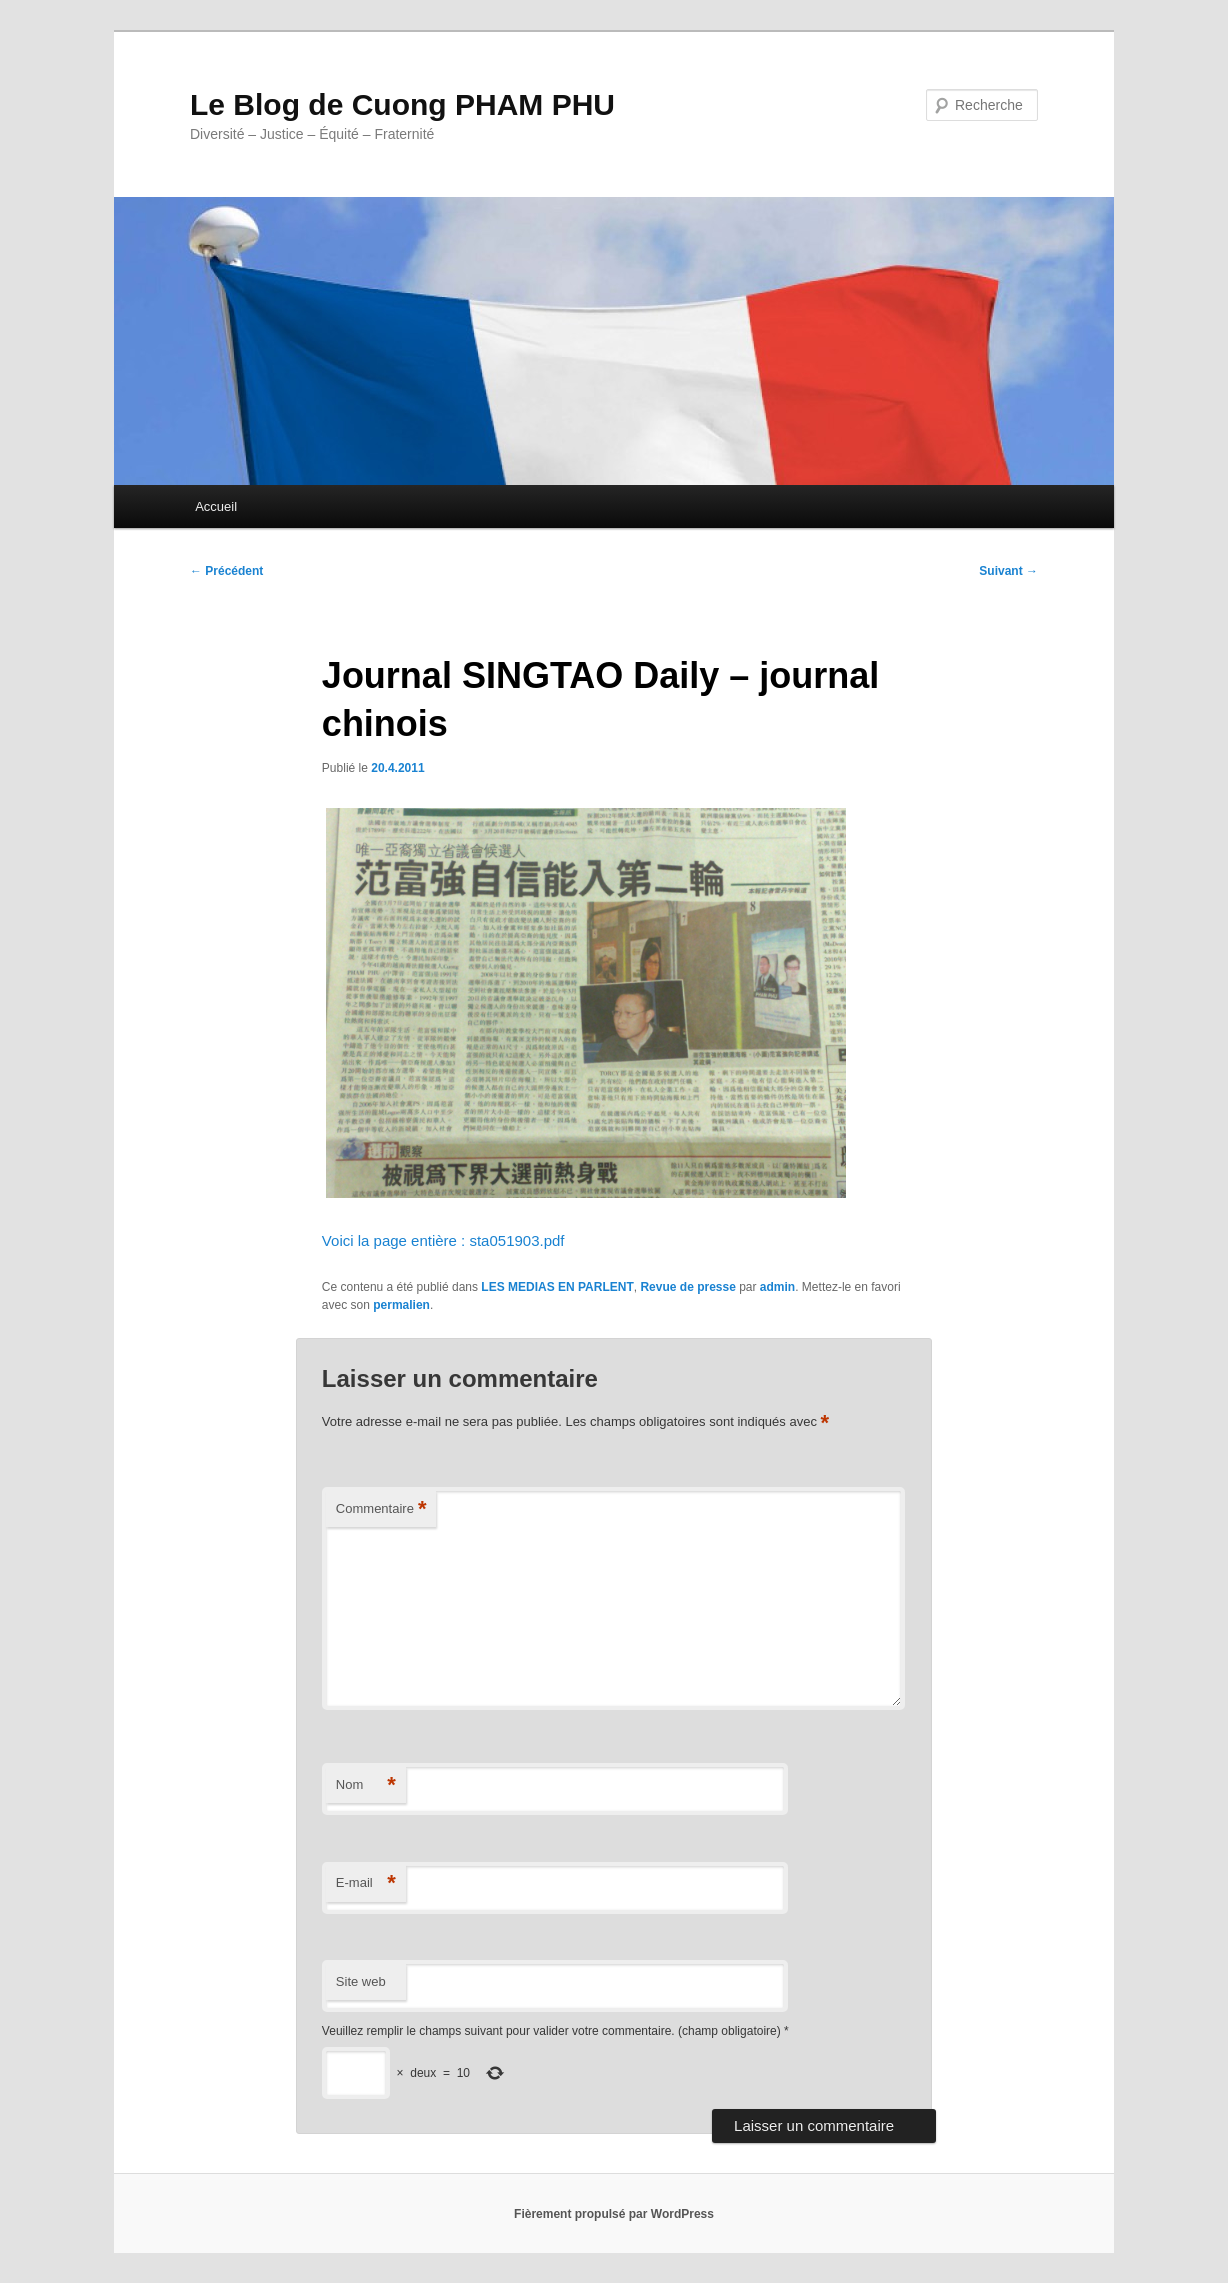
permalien (401, 1305)
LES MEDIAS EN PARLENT (557, 1287)
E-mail (366, 1883)
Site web (361, 1981)
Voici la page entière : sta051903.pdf (443, 1240)
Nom (366, 1785)
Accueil (216, 506)
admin (777, 1287)
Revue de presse (687, 1287)
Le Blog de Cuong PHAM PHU (402, 104)
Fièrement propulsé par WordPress (614, 2214)
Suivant (1008, 571)
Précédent (226, 571)
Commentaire (381, 1509)
